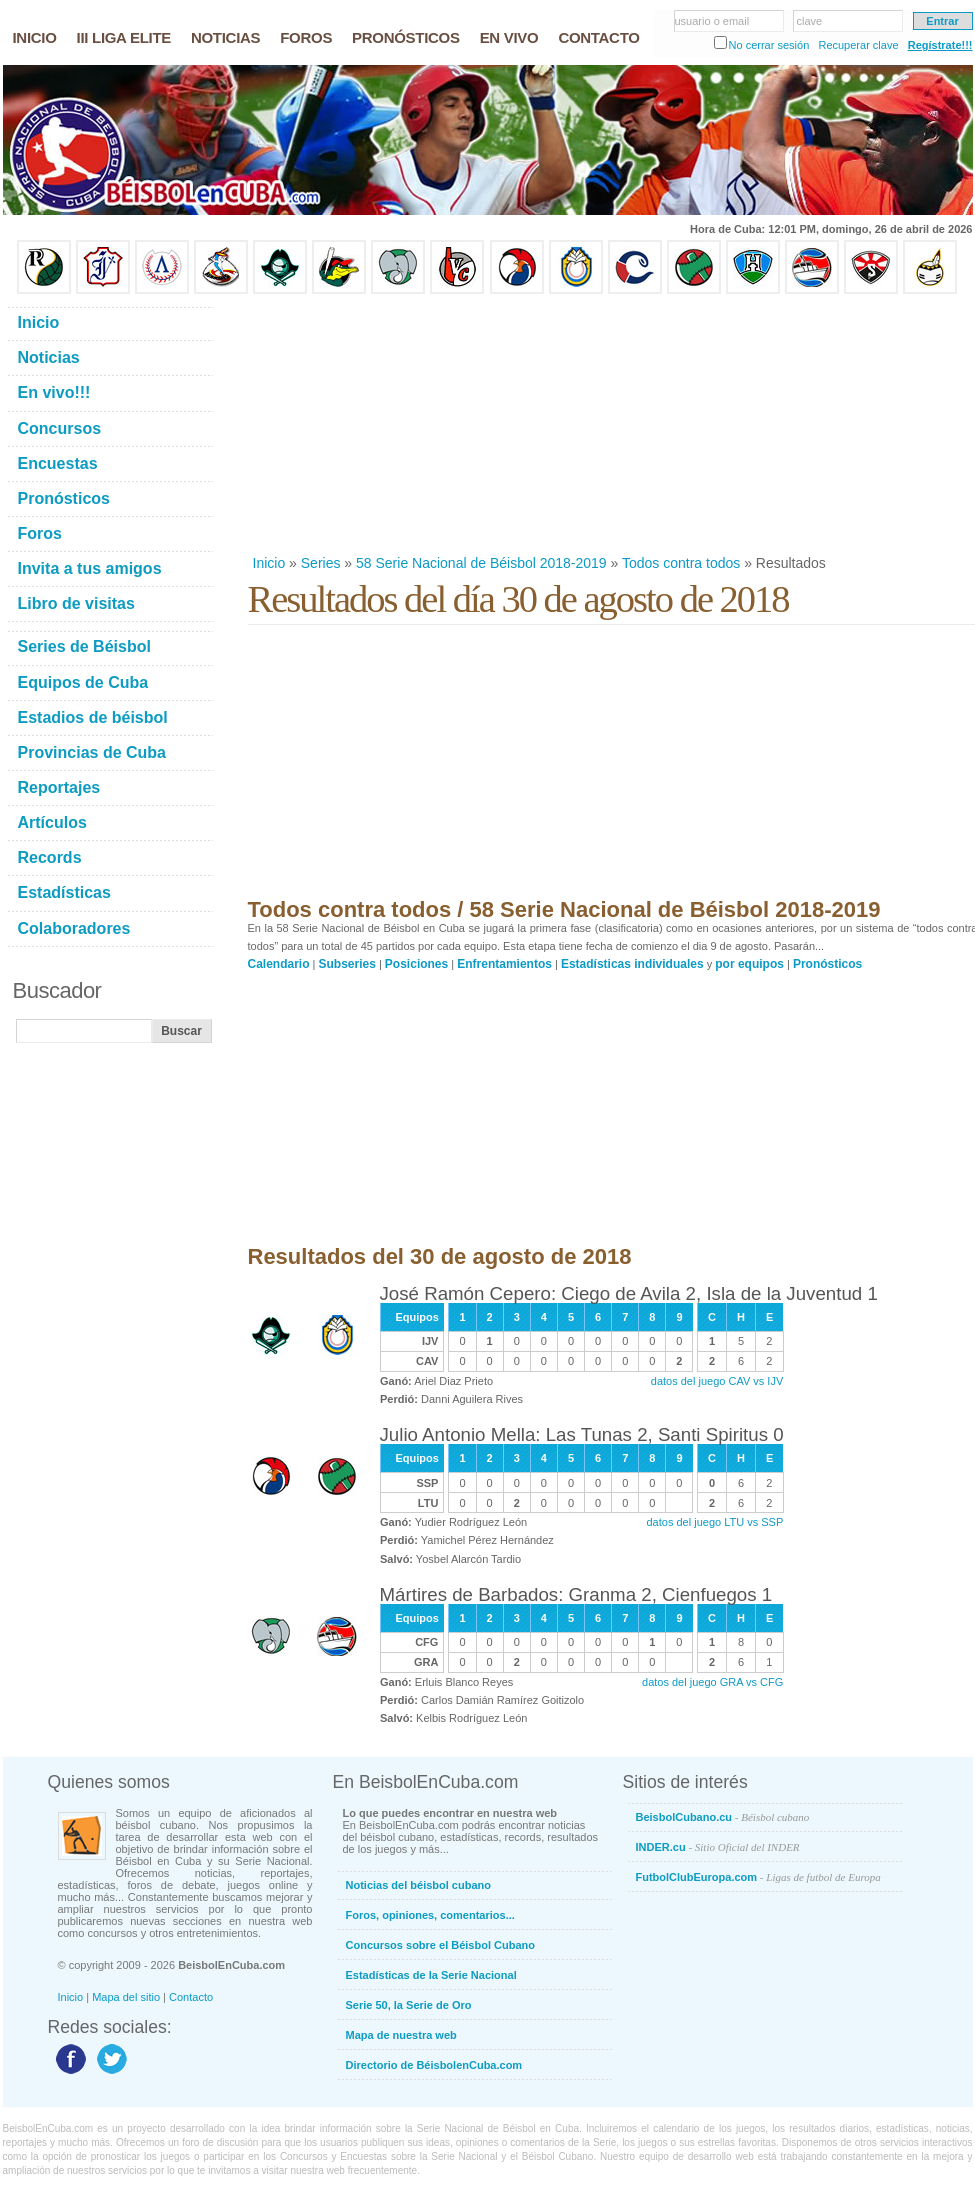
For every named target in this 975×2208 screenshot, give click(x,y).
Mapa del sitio (126, 1997)
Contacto (191, 1997)
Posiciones (416, 964)
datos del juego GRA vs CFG (712, 1682)
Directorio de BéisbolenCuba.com (434, 2065)
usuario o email (712, 21)
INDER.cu (718, 1847)
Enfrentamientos (504, 964)
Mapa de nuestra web (401, 2035)
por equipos (749, 964)
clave (810, 21)
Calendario (279, 964)
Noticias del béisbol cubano (418, 1885)
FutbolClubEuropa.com (758, 1877)
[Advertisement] (415, 424)
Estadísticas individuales (632, 964)
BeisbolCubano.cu (723, 1817)
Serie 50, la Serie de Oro (409, 2005)
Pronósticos (827, 964)
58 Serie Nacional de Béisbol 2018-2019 (481, 563)
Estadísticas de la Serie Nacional (431, 1975)
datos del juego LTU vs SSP (715, 1522)
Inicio (269, 563)
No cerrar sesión (769, 45)
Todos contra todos (681, 563)
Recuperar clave (858, 45)
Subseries (347, 964)
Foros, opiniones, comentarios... (430, 1915)
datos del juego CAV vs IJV (717, 1381)
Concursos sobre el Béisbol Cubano (440, 1945)
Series (321, 563)
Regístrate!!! (940, 45)
